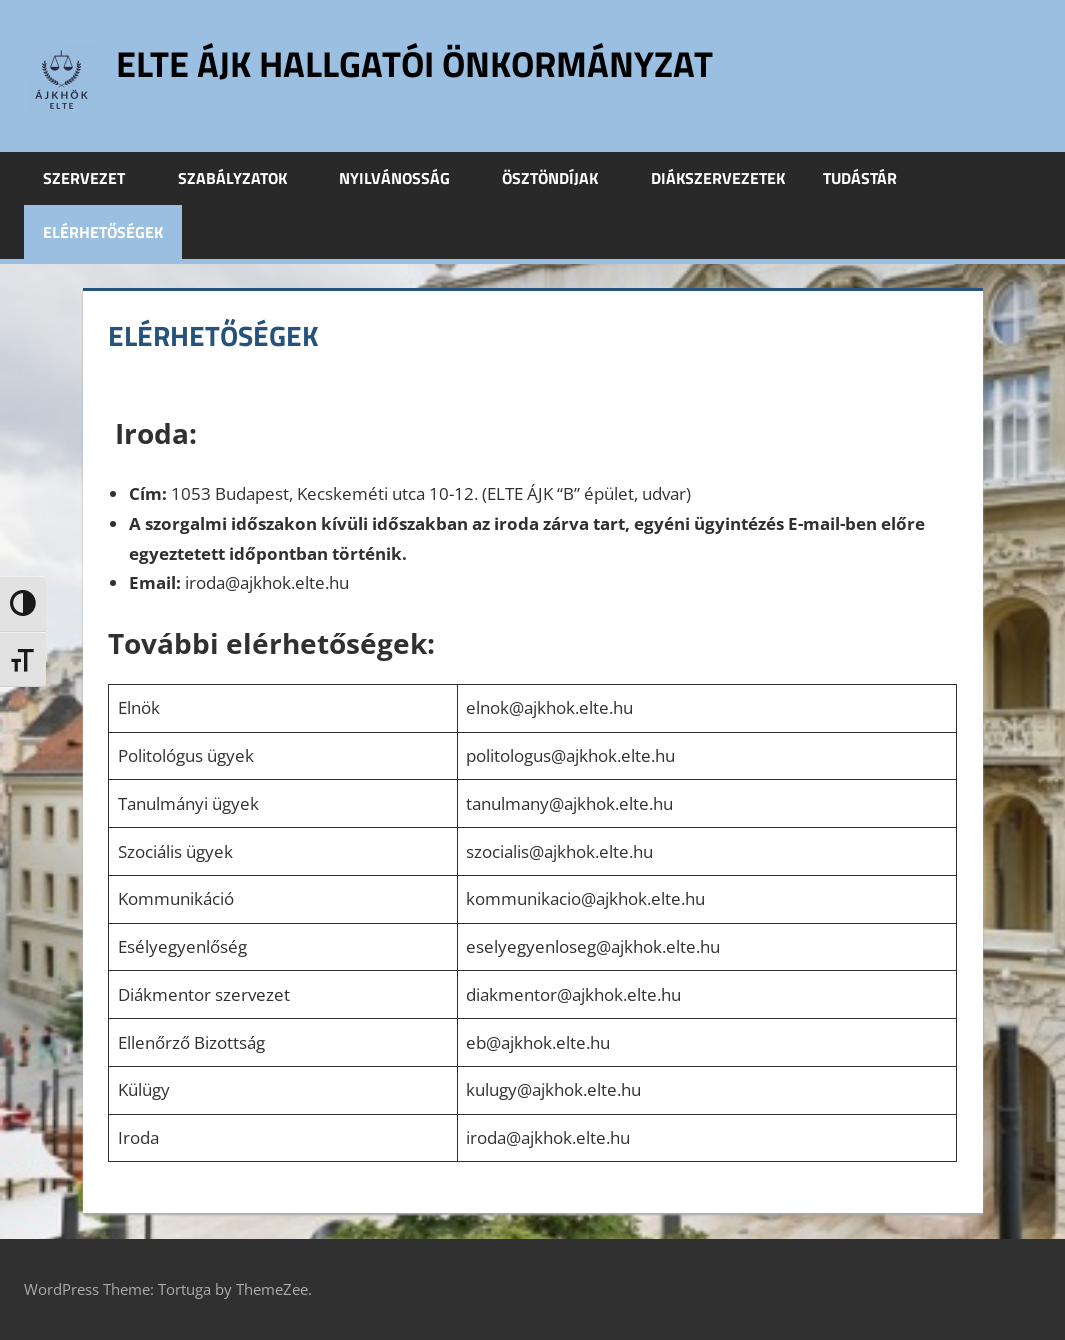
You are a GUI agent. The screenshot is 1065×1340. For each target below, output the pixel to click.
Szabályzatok (243, 178)
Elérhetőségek (103, 232)
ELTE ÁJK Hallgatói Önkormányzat (414, 63)
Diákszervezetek (718, 178)
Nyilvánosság (405, 178)
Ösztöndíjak (561, 178)
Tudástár (871, 178)
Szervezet (95, 178)
